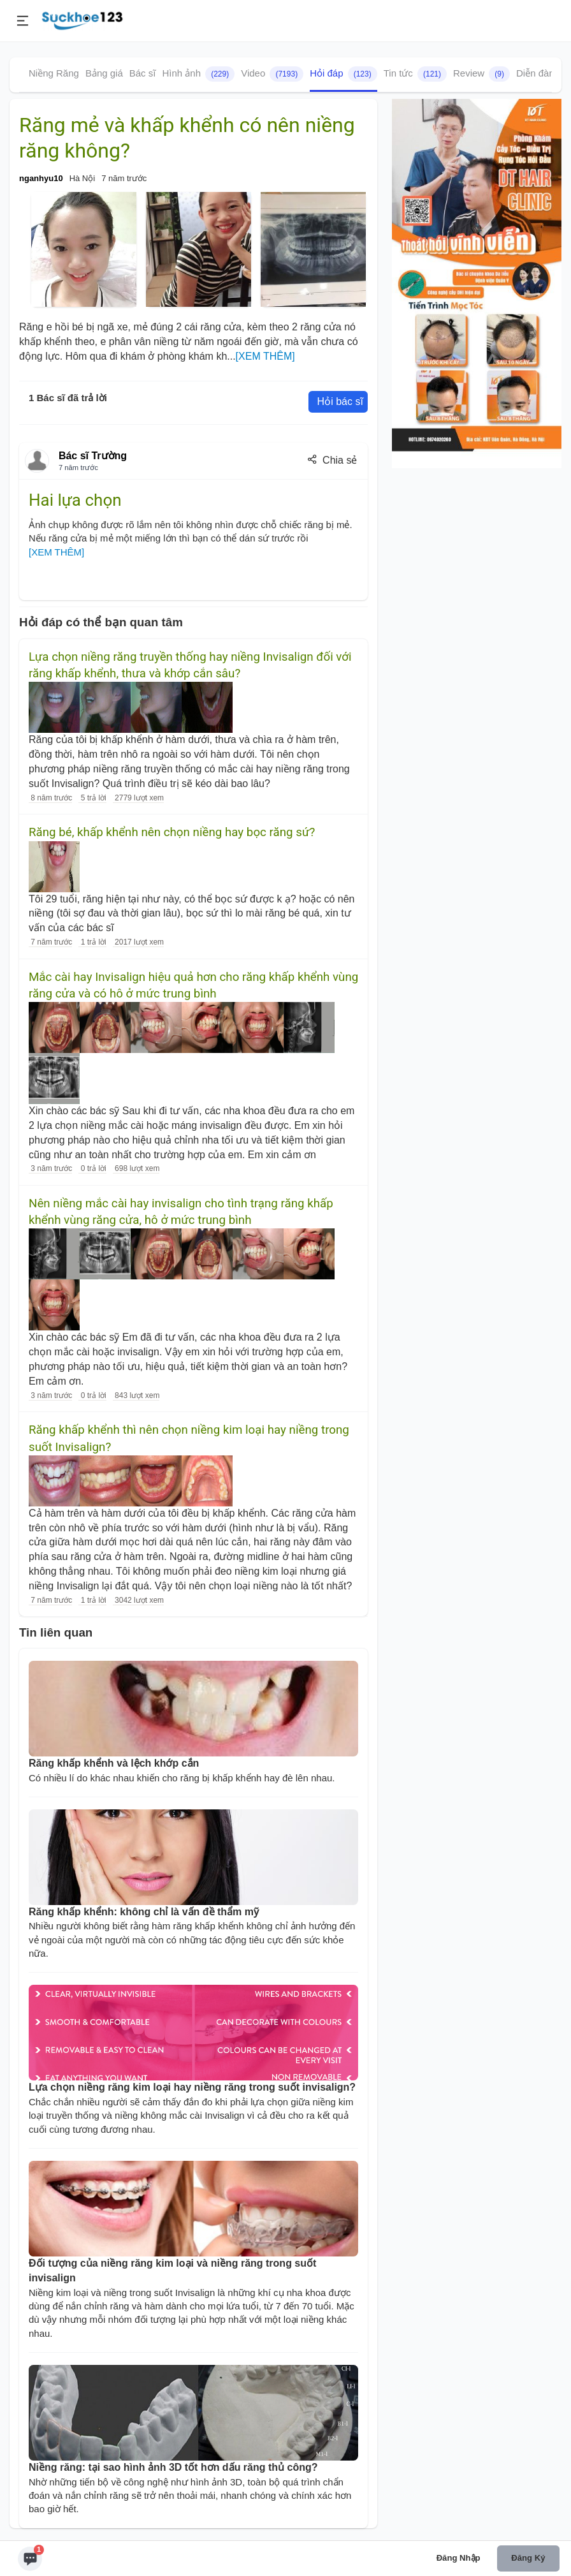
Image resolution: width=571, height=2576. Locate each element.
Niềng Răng (54, 73)
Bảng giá (104, 73)
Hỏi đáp (343, 74)
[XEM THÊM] (265, 356)
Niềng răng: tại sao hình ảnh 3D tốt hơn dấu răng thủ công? (173, 2467)
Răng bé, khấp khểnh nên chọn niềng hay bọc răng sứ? (172, 832)
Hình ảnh (198, 74)
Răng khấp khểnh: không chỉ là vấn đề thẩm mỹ (144, 1911)
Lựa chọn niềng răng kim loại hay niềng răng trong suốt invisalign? (192, 2087)
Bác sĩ (142, 73)
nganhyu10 (41, 178)
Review (481, 74)
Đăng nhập (459, 2558)
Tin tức (415, 74)
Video (272, 74)
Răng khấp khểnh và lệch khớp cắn (114, 1763)
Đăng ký (528, 2558)
